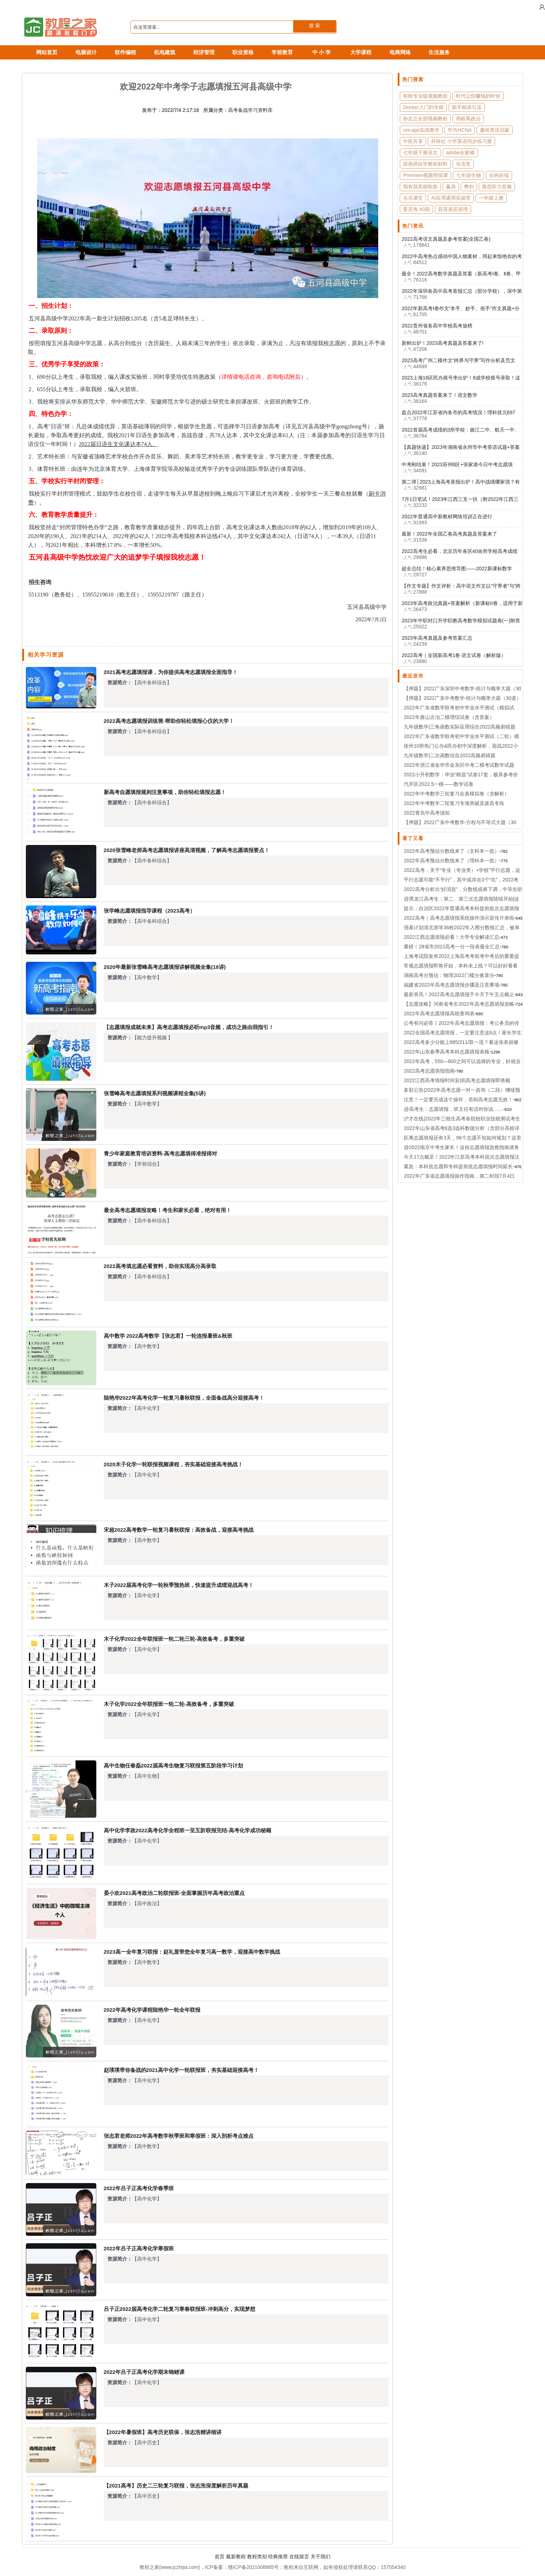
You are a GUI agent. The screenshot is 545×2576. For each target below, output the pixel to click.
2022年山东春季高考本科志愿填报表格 (446, 1052)
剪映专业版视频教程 (425, 96)
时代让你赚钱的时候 (478, 96)
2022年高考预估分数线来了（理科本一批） (451, 860)
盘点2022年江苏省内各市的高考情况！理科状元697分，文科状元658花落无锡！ (458, 413)
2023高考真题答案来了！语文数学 (439, 395)
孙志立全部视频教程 (425, 118)
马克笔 (463, 164)
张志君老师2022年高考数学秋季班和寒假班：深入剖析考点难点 (179, 2136)
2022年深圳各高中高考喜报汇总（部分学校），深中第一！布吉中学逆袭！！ (462, 291)
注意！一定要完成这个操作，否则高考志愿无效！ (458, 1099)
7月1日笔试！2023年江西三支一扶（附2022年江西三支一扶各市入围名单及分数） (460, 499)
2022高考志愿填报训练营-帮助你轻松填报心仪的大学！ (169, 721)
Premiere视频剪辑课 (425, 175)
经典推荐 (278, 2556)
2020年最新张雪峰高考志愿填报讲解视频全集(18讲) (165, 967)
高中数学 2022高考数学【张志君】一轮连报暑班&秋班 (168, 1336)
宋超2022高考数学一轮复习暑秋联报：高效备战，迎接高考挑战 (179, 1530)
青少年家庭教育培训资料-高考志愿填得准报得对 (160, 1153)
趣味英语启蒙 (495, 130)
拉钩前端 (499, 175)
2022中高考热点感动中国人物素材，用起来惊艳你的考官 (462, 256)
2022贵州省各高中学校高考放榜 (437, 326)
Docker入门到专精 (423, 107)
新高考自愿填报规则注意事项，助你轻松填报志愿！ (165, 792)
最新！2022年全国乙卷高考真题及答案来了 (449, 534)
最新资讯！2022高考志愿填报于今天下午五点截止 (459, 994)
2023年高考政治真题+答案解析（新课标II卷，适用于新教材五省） (462, 603)
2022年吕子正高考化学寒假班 (139, 2248)
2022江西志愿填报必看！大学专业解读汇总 (451, 937)
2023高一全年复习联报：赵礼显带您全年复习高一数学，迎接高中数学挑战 (192, 1952)
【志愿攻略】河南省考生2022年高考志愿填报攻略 (459, 1004)
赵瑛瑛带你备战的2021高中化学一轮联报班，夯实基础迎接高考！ (181, 2070)
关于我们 (320, 2556)
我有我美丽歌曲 (420, 186)
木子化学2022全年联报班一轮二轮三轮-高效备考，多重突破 (174, 1639)
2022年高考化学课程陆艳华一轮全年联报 (152, 2010)
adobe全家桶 (460, 152)
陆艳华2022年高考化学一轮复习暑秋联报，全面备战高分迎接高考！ (184, 1398)
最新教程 (236, 2556)
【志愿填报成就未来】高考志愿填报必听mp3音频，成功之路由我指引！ (189, 1027)
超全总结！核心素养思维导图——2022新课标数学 (457, 568)
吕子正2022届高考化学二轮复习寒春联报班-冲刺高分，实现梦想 (179, 2309)
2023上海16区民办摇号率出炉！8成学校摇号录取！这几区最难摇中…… (461, 378)
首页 (220, 2556)
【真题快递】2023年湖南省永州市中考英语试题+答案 (461, 447)
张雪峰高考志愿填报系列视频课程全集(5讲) (155, 1093)
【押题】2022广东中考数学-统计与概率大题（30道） (462, 698)
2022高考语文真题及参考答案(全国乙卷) (446, 239)
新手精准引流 (467, 107)
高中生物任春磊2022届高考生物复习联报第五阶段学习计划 (173, 1766)
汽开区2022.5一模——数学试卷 (438, 784)
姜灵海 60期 (416, 209)
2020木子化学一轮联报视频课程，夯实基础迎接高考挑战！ (173, 1464)
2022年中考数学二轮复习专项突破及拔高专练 (454, 803)
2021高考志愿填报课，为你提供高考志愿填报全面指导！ (171, 672)
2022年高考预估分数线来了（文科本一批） (451, 851)
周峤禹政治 (468, 118)
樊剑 (469, 186)
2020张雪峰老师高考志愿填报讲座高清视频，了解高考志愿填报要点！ (186, 850)
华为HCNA (460, 130)
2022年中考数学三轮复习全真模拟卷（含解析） (456, 793)
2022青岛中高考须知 (426, 813)
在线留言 (299, 2556)
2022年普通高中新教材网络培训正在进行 (447, 516)
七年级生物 (468, 175)
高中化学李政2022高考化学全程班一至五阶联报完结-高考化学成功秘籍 (187, 1830)
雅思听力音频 (497, 186)
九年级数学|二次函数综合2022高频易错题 (449, 755)
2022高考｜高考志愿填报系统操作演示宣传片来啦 (459, 918)
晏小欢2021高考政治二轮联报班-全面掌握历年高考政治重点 (174, 1893)
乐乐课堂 (413, 198)
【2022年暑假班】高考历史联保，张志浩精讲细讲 (163, 2432)
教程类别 (257, 2556)
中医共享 (413, 141)
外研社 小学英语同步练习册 (461, 141)
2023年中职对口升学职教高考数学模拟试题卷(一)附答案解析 (461, 621)
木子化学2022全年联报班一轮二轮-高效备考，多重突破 (169, 1704)
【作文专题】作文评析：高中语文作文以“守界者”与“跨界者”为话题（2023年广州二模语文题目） (461, 586)
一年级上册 (491, 198)
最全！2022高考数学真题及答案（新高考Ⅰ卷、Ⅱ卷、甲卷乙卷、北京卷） (461, 274)
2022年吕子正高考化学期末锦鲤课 (144, 2372)
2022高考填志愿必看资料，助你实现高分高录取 (160, 1266)
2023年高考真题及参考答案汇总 (437, 638)
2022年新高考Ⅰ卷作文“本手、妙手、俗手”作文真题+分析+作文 (461, 308)
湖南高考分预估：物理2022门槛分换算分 (449, 975)
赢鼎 (451, 186)
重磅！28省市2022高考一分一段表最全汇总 (452, 946)
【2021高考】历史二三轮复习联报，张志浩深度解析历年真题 (176, 2486)
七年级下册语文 (420, 152)
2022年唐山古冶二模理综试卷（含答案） (449, 717)
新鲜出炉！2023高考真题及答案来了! (442, 343)
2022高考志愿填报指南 (429, 1071)
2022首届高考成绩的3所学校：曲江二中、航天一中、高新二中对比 (461, 430)
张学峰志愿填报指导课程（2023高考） (149, 911)
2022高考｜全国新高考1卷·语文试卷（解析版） (454, 655)
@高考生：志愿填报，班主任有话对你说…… (453, 1109)
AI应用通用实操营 (450, 198)
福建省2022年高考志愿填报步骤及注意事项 (451, 985)
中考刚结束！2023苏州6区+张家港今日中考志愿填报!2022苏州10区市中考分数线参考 (457, 465)
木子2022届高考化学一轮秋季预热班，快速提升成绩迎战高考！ (179, 1585)
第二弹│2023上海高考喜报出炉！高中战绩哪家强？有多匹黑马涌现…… (461, 482)
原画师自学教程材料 (425, 164)
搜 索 (314, 25)
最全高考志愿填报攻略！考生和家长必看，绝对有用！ (167, 1210)
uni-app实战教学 (421, 130)
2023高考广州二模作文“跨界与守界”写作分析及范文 (458, 360)
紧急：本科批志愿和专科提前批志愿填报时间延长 (458, 1166)
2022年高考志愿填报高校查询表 (439, 1013)
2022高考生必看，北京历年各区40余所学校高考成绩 (459, 551)
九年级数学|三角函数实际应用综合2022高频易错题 (459, 727)
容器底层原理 (453, 209)
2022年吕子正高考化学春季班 (139, 2188)
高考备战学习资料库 (250, 110)
